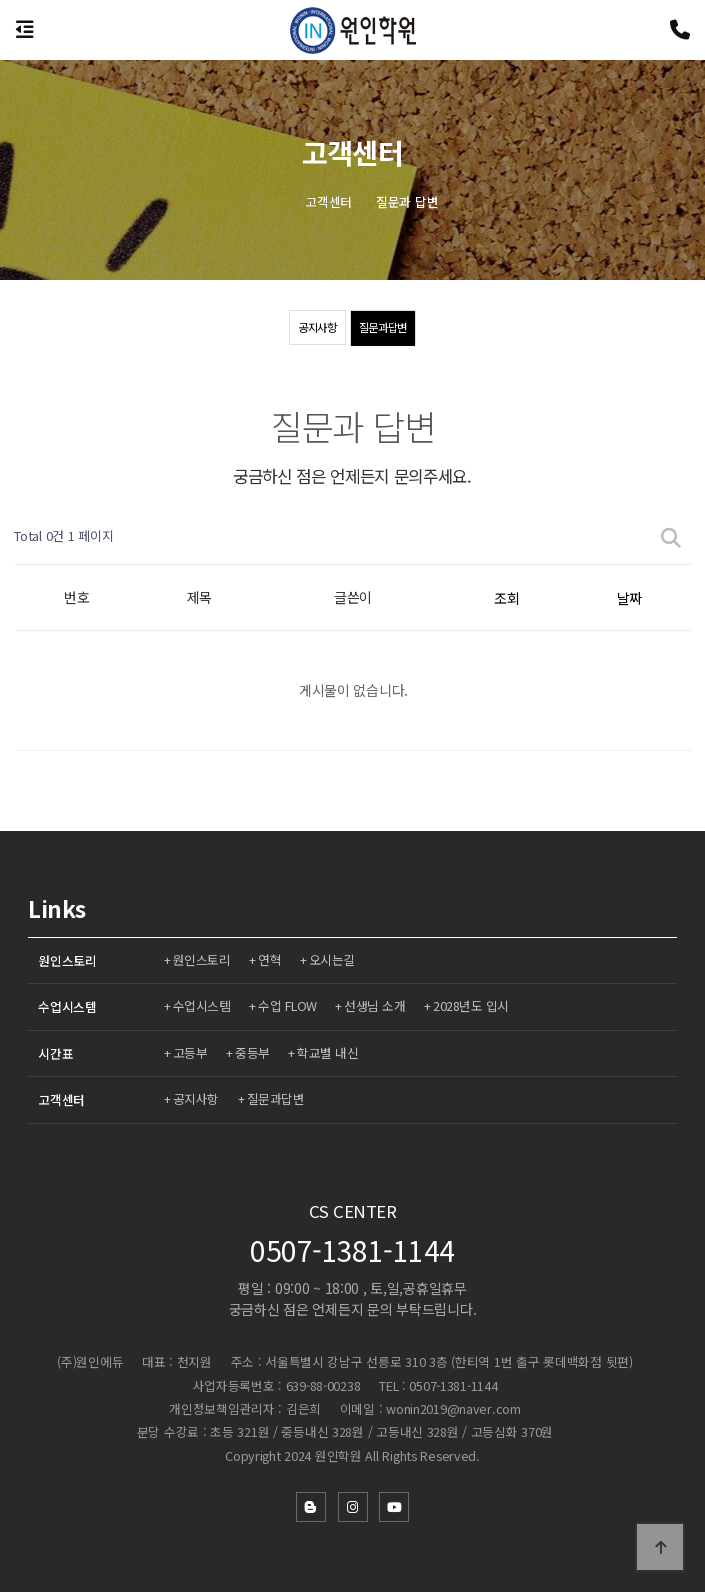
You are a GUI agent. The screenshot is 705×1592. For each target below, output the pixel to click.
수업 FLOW (289, 1005)
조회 (506, 598)
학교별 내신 (330, 1052)
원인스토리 (67, 960)
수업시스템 (67, 1006)
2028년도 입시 (475, 1005)
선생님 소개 (377, 1005)
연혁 (271, 959)
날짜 (629, 598)
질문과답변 (385, 327)
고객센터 (61, 1099)
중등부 (254, 1052)
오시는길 (335, 959)
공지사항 (314, 327)
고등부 (191, 1052)
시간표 (55, 1053)
